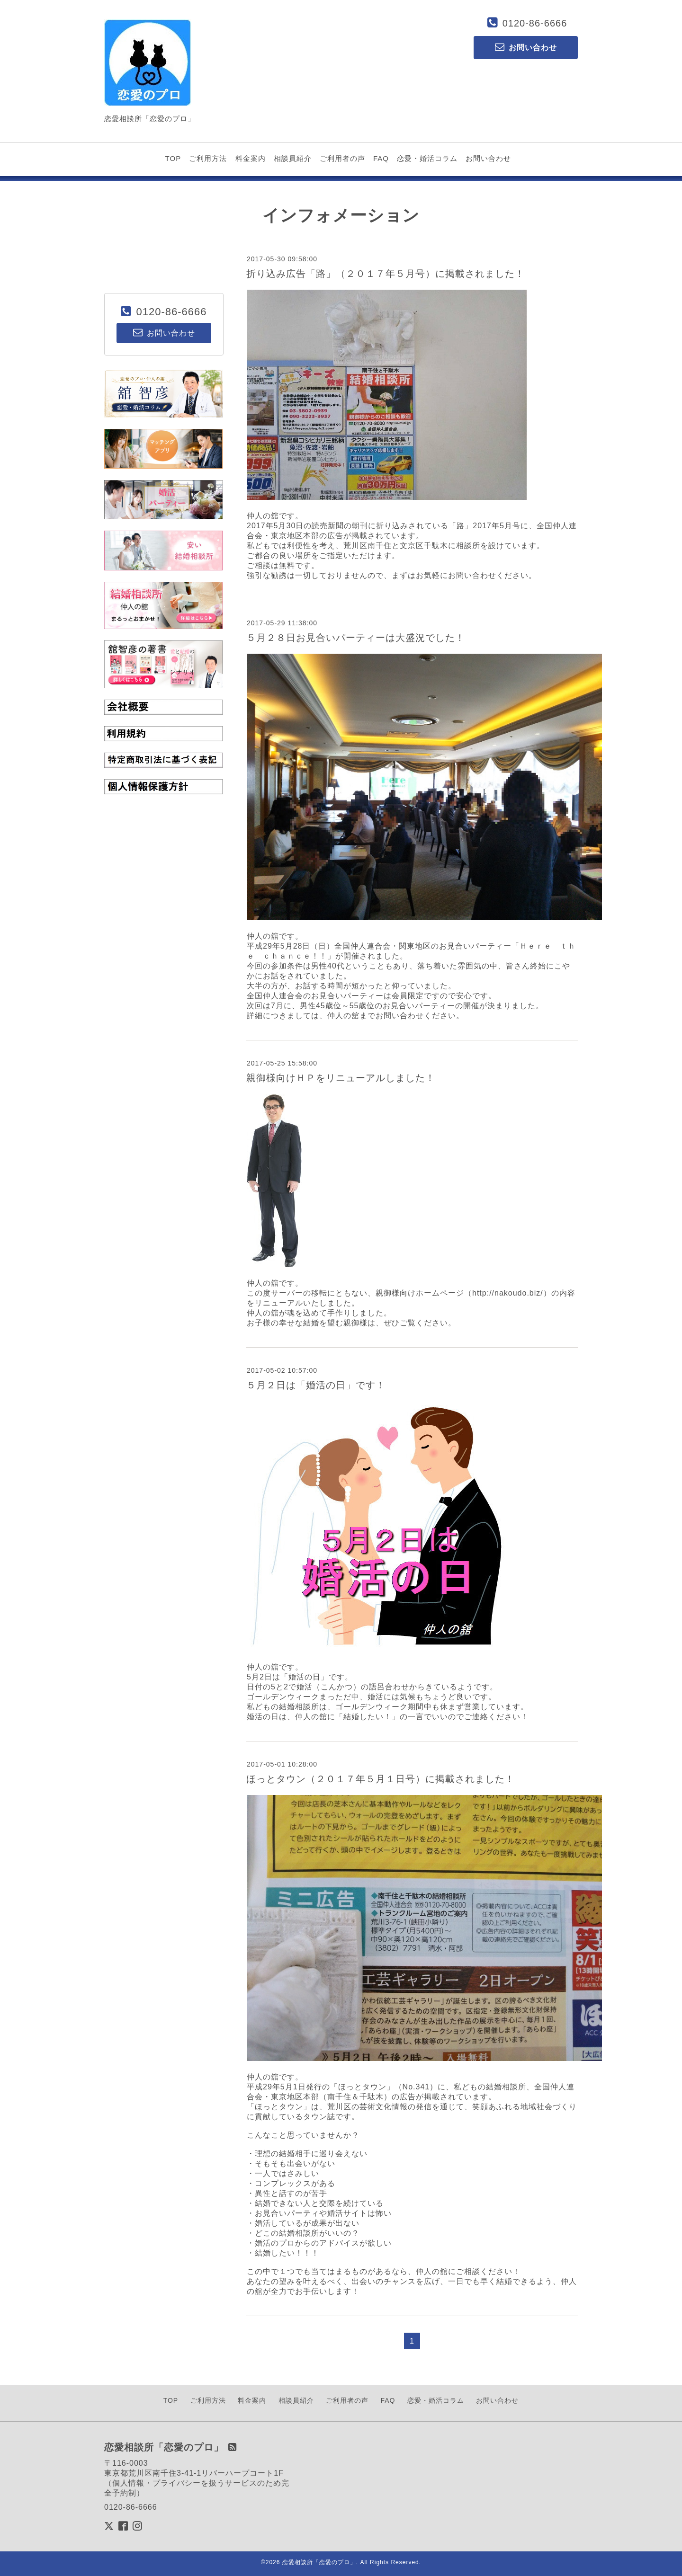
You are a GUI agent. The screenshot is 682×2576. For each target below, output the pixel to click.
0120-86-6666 (535, 23)
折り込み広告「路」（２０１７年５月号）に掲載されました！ (385, 273)
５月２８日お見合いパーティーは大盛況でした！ (355, 637)
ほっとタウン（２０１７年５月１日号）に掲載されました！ (380, 1779)
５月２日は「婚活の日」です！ (316, 1385)
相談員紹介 (293, 158)
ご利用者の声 (342, 158)
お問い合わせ (488, 158)
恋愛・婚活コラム (427, 158)
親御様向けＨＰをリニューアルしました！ (340, 1078)
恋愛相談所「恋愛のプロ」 (319, 2562)
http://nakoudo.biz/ (507, 1293)
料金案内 (250, 158)
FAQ (381, 158)
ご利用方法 (208, 158)
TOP (173, 158)
